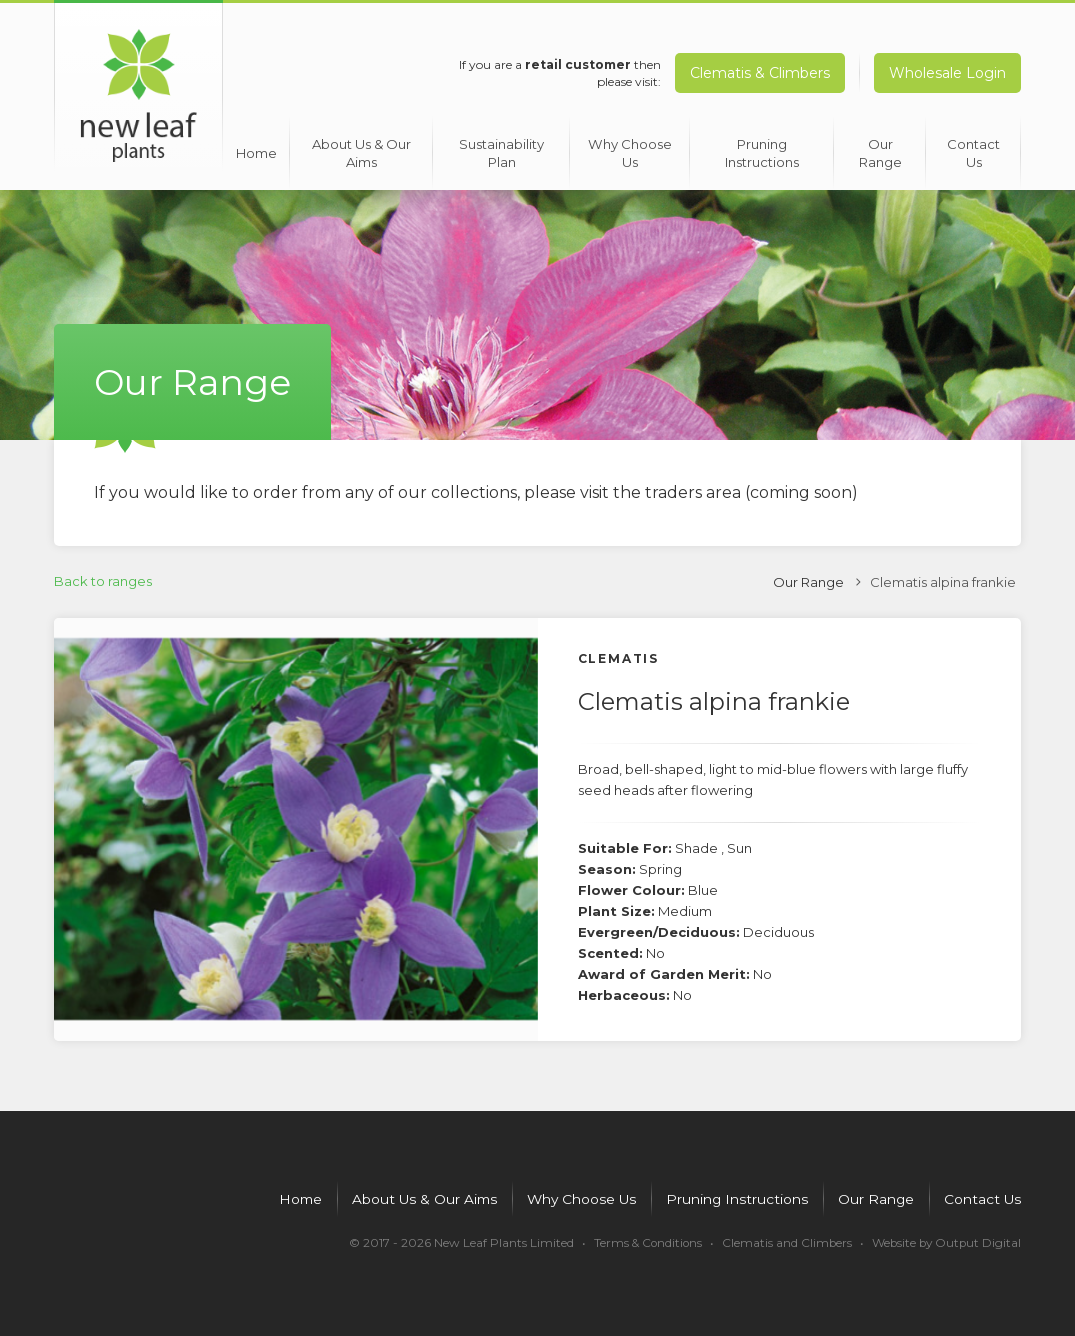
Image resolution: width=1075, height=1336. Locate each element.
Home (254, 147)
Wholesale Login (947, 73)
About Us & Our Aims (360, 147)
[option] (296, 824)
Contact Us (972, 147)
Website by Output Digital (944, 1239)
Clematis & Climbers (759, 73)
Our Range (877, 147)
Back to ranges (103, 576)
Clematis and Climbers (782, 1239)
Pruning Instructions (758, 147)
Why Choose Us (627, 147)
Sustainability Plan (498, 147)
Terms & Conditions (641, 1239)
